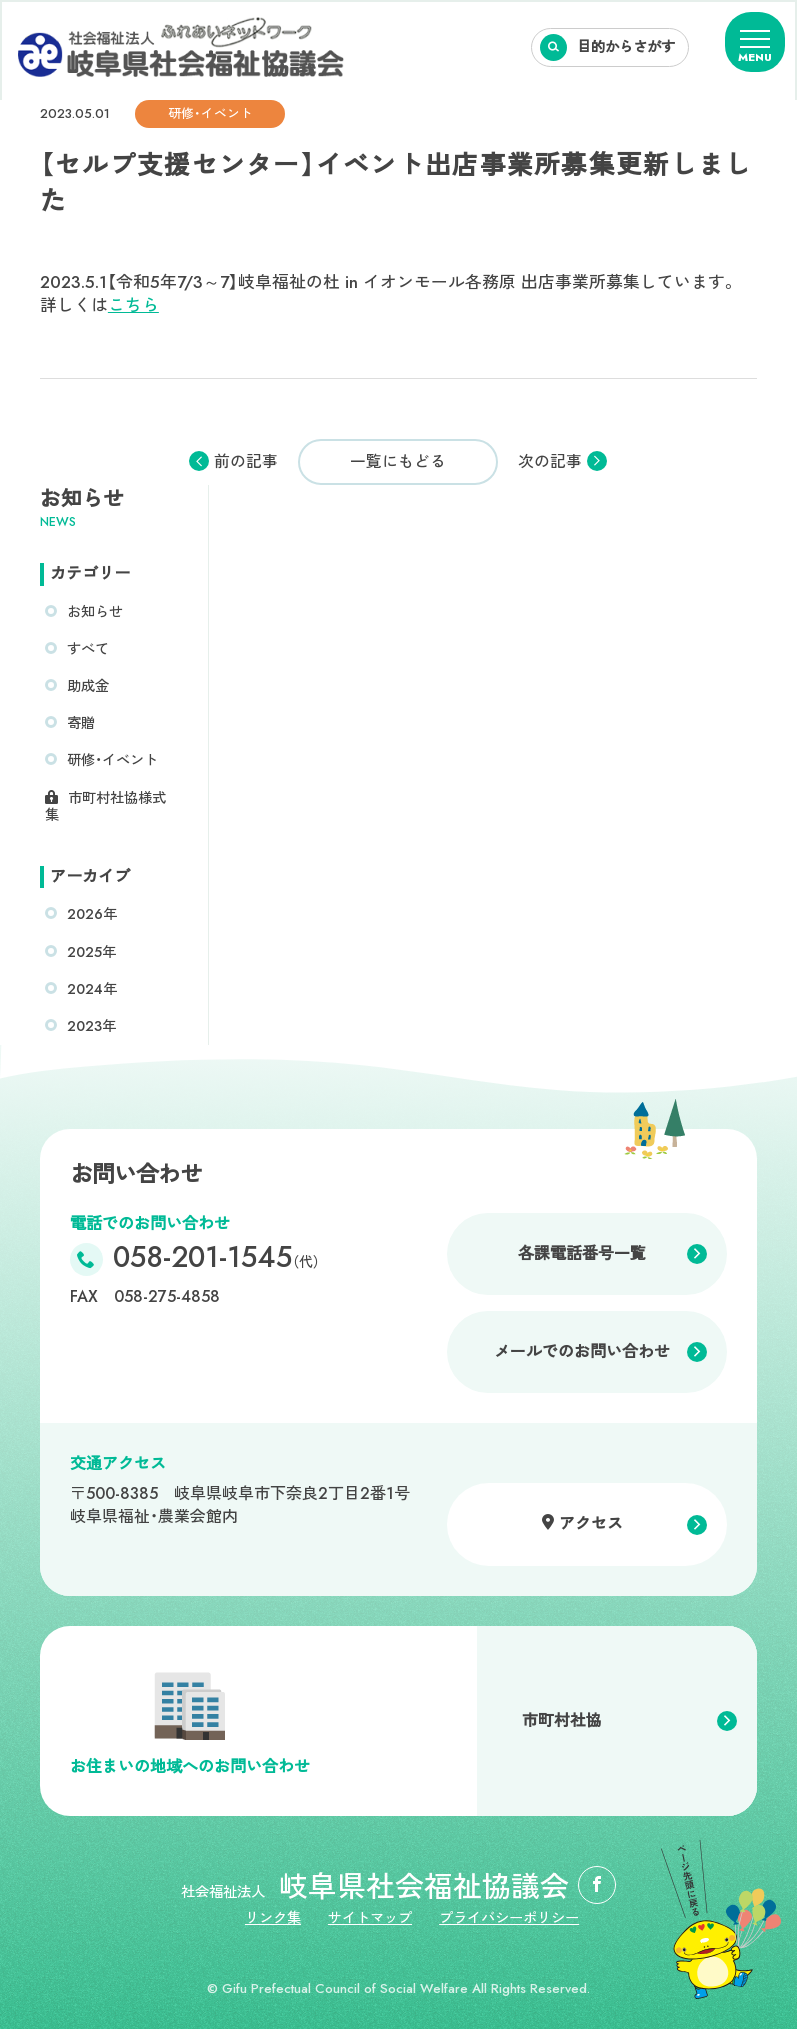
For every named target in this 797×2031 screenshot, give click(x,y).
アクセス (591, 1525)
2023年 (92, 1027)
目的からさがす (626, 47)
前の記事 (246, 462)
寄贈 (81, 724)
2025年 (92, 953)
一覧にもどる (398, 461)
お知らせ (95, 612)
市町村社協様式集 (105, 807)
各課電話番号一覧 (582, 1254)
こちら (133, 305)
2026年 (92, 916)
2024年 (92, 990)
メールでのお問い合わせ (582, 1353)
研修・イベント (112, 761)
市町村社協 (562, 1722)
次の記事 (550, 462)
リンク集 (272, 1921)
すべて (88, 649)
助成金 (88, 687)
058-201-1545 (218, 1261)
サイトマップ (371, 1921)
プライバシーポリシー (512, 1921)
